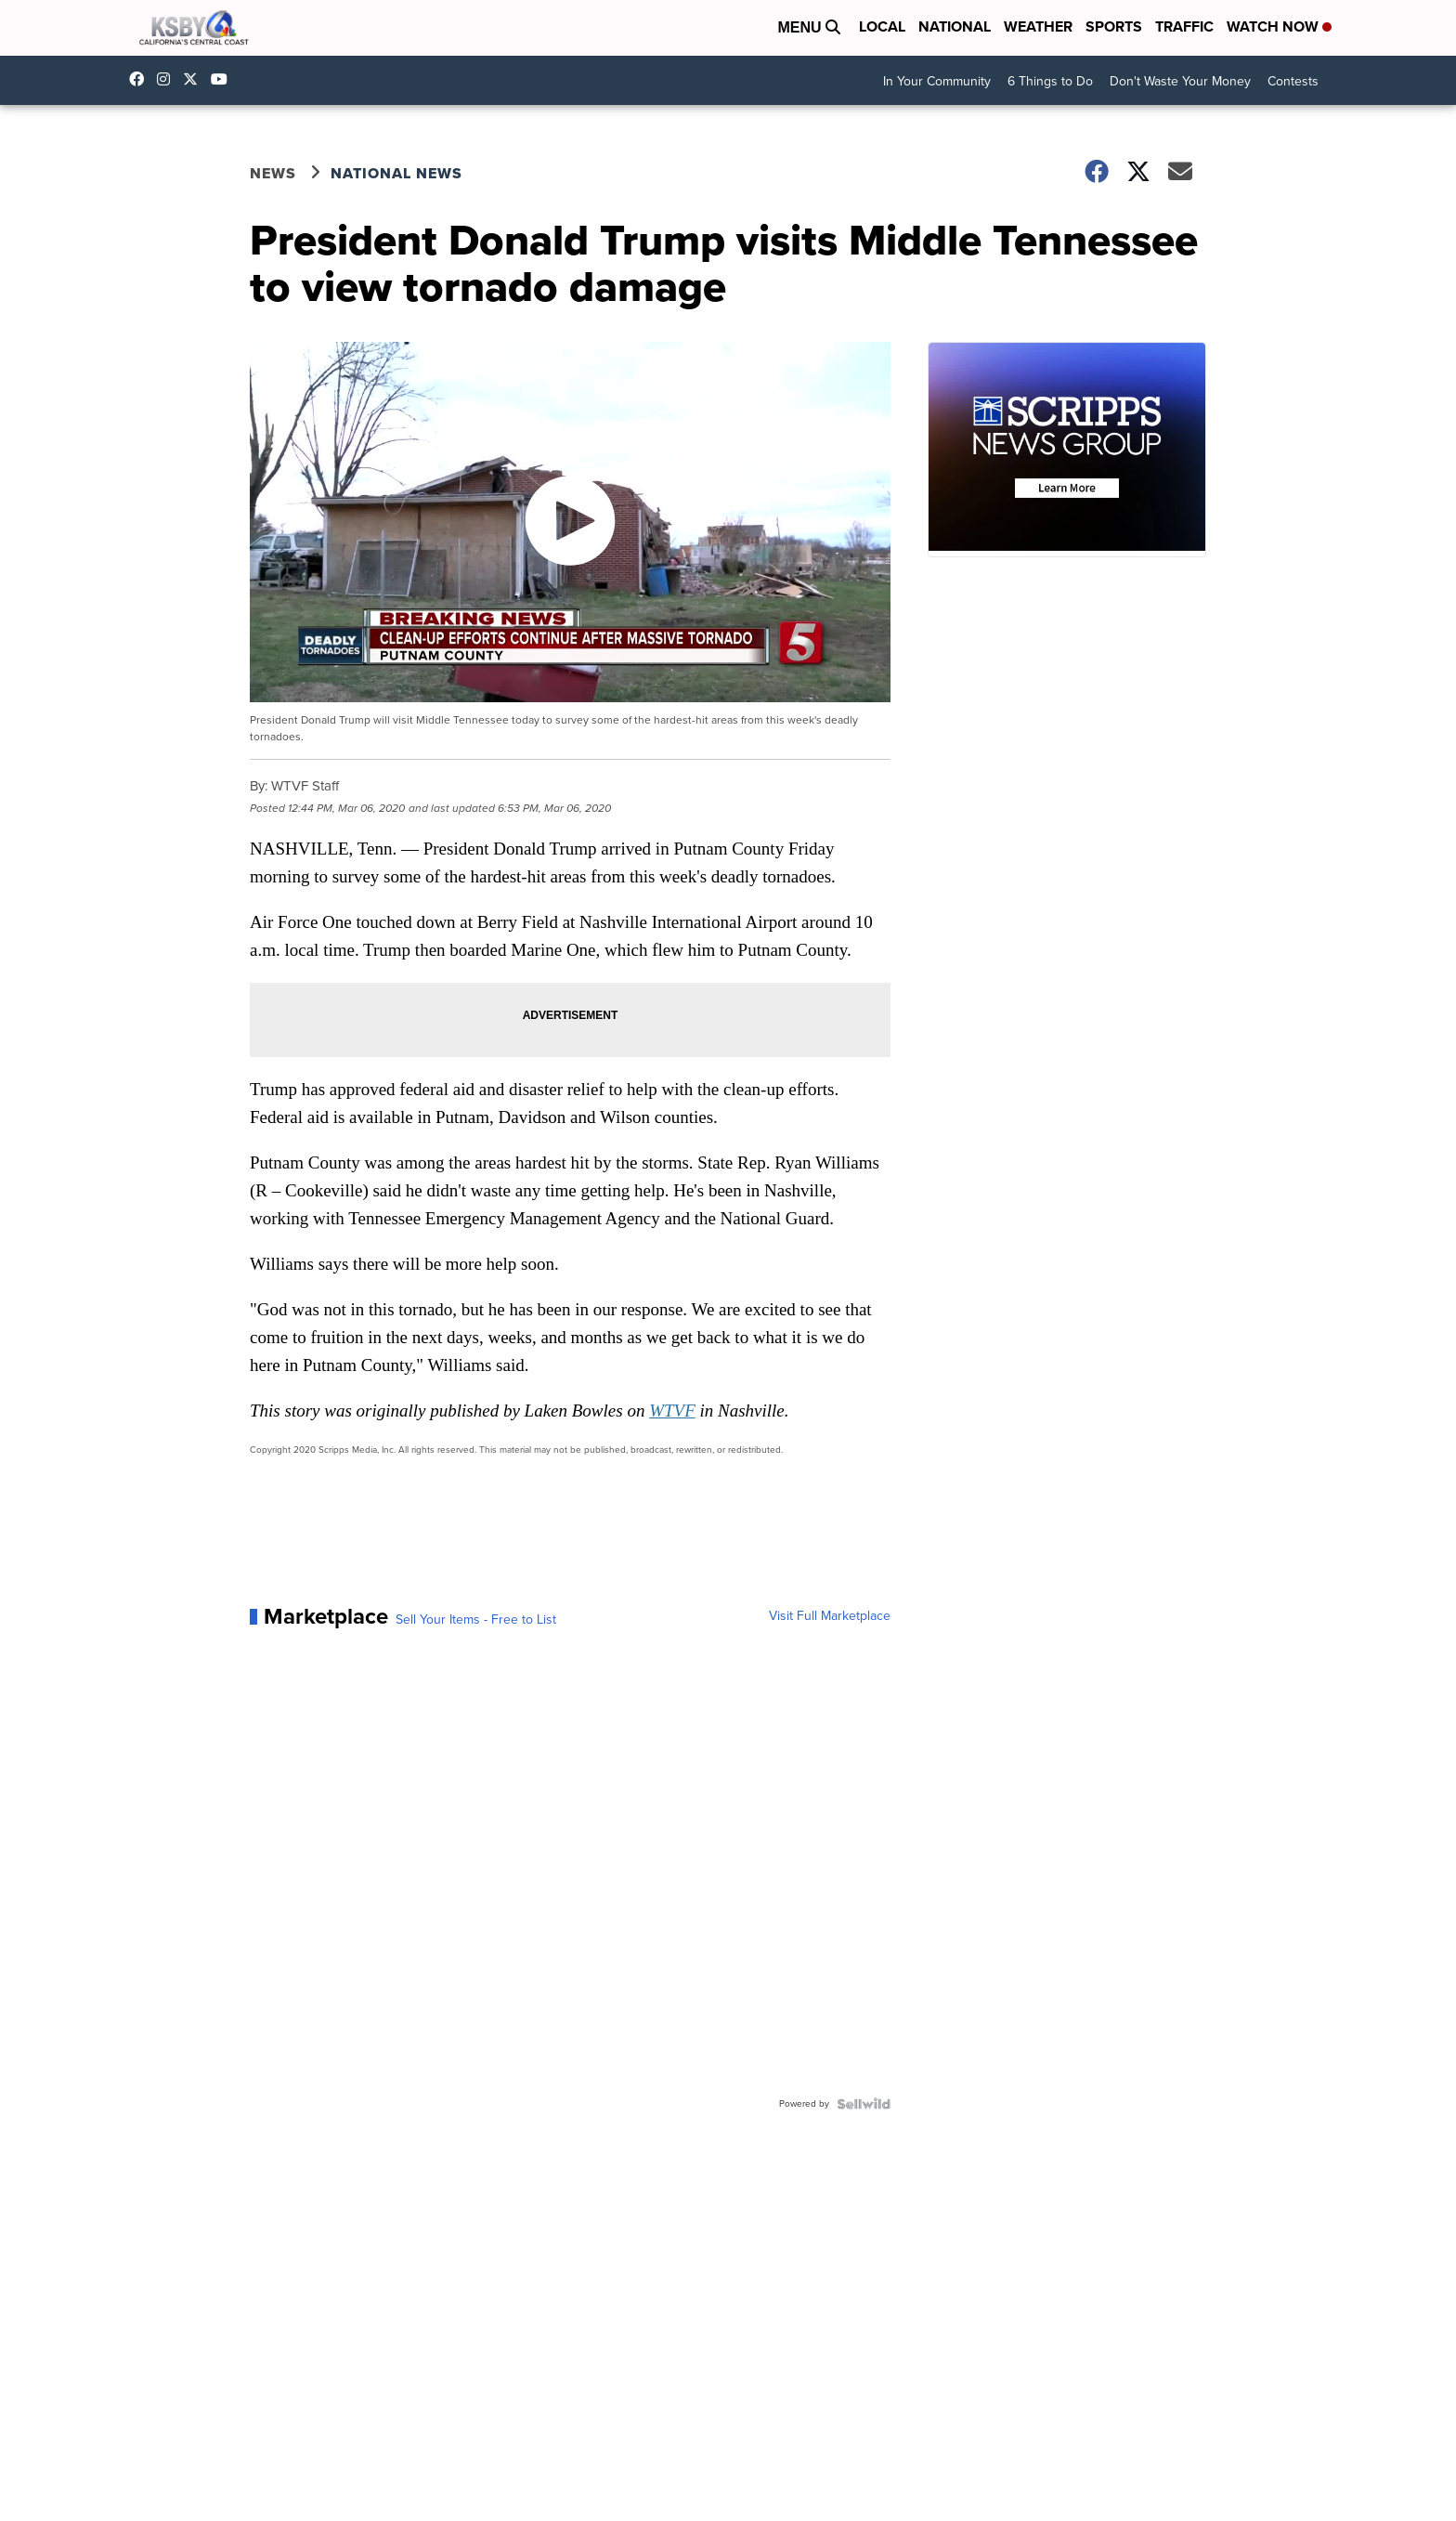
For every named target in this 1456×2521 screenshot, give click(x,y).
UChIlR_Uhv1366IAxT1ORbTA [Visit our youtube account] (224, 79)
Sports (1114, 26)
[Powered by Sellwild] (863, 2103)
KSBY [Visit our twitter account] (195, 79)
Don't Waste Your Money (1180, 81)
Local (882, 26)
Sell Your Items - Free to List (476, 1619)
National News (396, 173)
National (954, 26)
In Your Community (937, 81)
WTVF (672, 1410)
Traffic (1184, 26)
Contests (1293, 81)
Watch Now (1279, 26)
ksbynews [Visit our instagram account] (168, 79)
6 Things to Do (1050, 81)
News (273, 173)
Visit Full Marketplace (829, 1616)
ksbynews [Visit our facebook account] (141, 79)
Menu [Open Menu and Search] (808, 27)
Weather (1038, 26)
